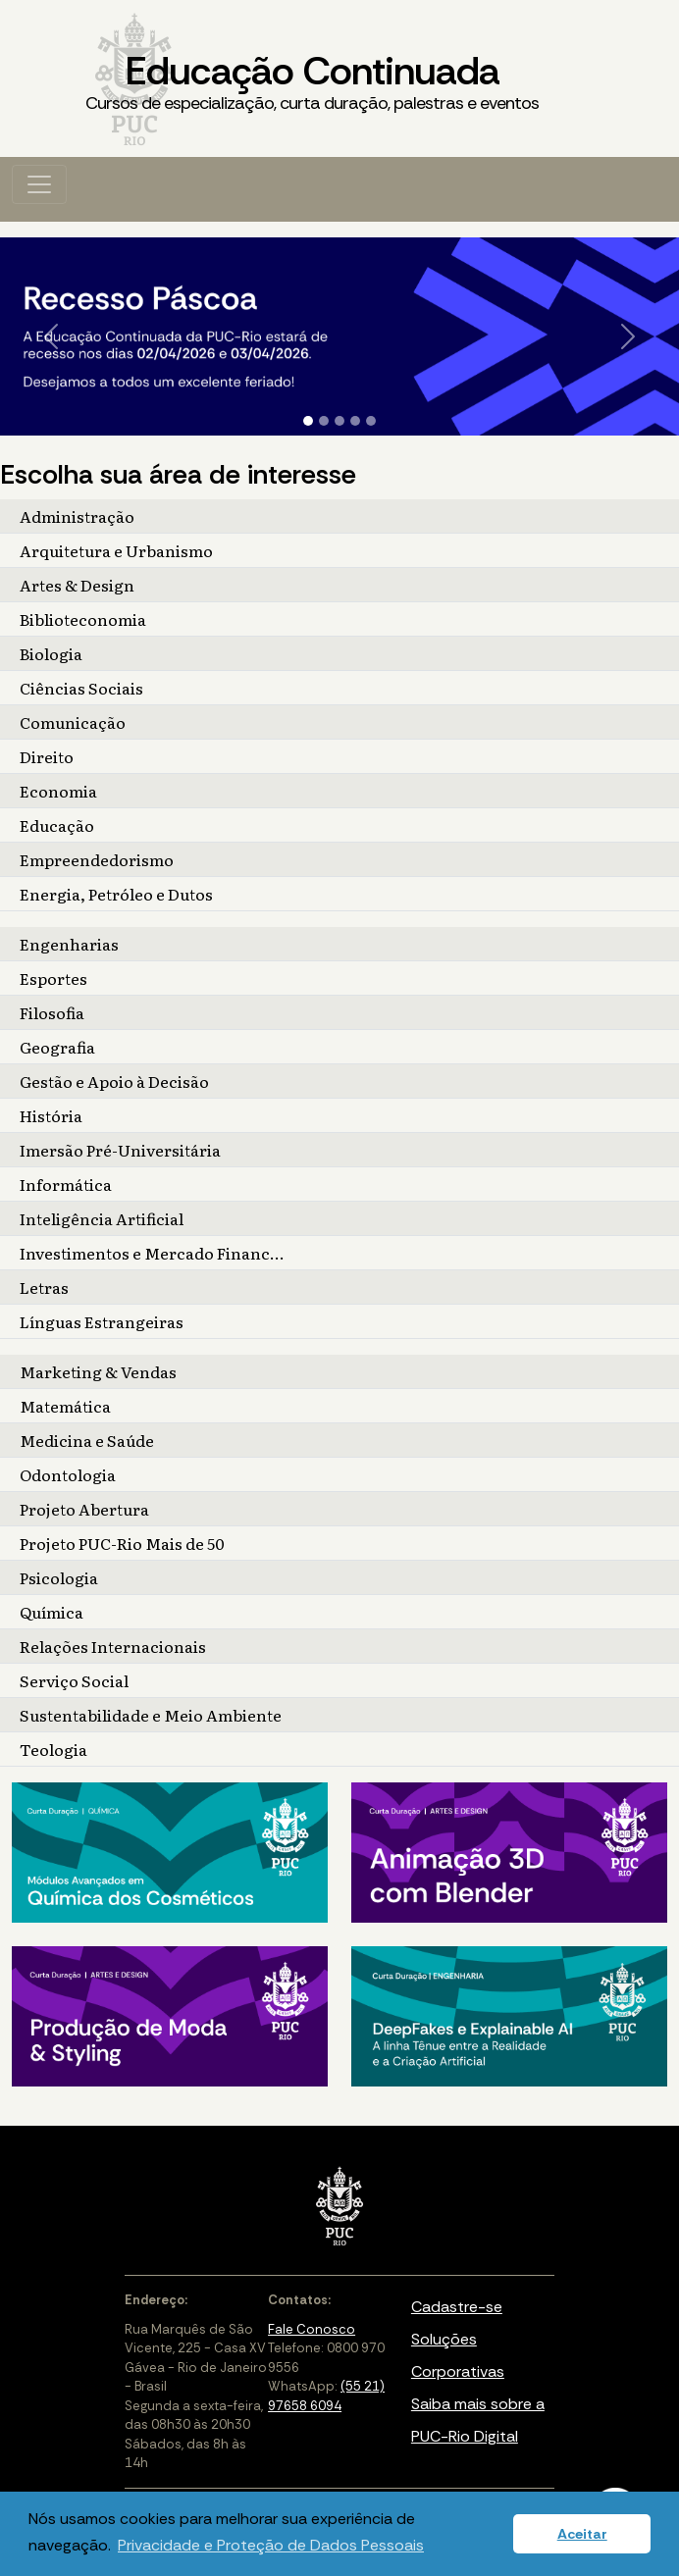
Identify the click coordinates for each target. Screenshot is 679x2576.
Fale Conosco (311, 2329)
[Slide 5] (371, 421)
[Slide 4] (355, 421)
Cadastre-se (456, 2306)
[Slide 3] (339, 421)
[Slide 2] (324, 421)
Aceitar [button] (582, 2534)
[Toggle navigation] (39, 184)
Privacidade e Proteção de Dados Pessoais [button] (271, 2545)
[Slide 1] (308, 421)
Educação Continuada (312, 81)
